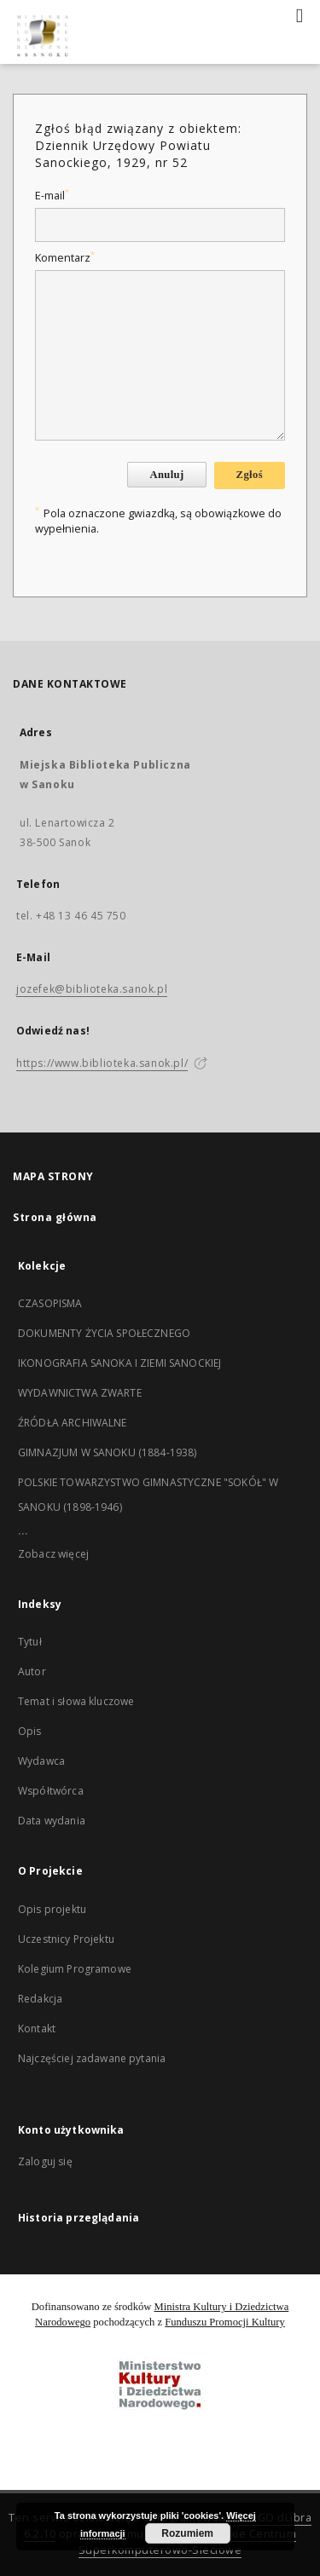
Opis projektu (52, 1909)
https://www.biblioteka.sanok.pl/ (102, 1063)
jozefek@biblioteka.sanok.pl (91, 989)
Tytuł (30, 1641)
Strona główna (55, 1217)
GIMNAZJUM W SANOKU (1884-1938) (107, 1452)
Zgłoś (249, 475)
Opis (30, 1731)
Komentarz (65, 258)
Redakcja (40, 1998)
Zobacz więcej (53, 1554)
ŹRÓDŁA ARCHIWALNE (72, 1422)
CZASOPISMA (50, 1303)
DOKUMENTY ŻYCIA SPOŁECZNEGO (104, 1333)
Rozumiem (187, 2533)
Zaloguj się (45, 2161)
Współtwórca (51, 1791)
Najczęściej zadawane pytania (92, 2058)
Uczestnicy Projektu (66, 1939)
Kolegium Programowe (74, 1969)
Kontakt (36, 2028)
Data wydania (51, 1820)
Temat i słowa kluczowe (76, 1701)
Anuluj (166, 475)
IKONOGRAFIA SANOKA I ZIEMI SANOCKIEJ (119, 1363)
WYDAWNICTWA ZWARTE (80, 1393)
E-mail (52, 195)
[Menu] (300, 13)
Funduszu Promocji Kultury (225, 2322)
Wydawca (41, 1761)
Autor (32, 1671)
